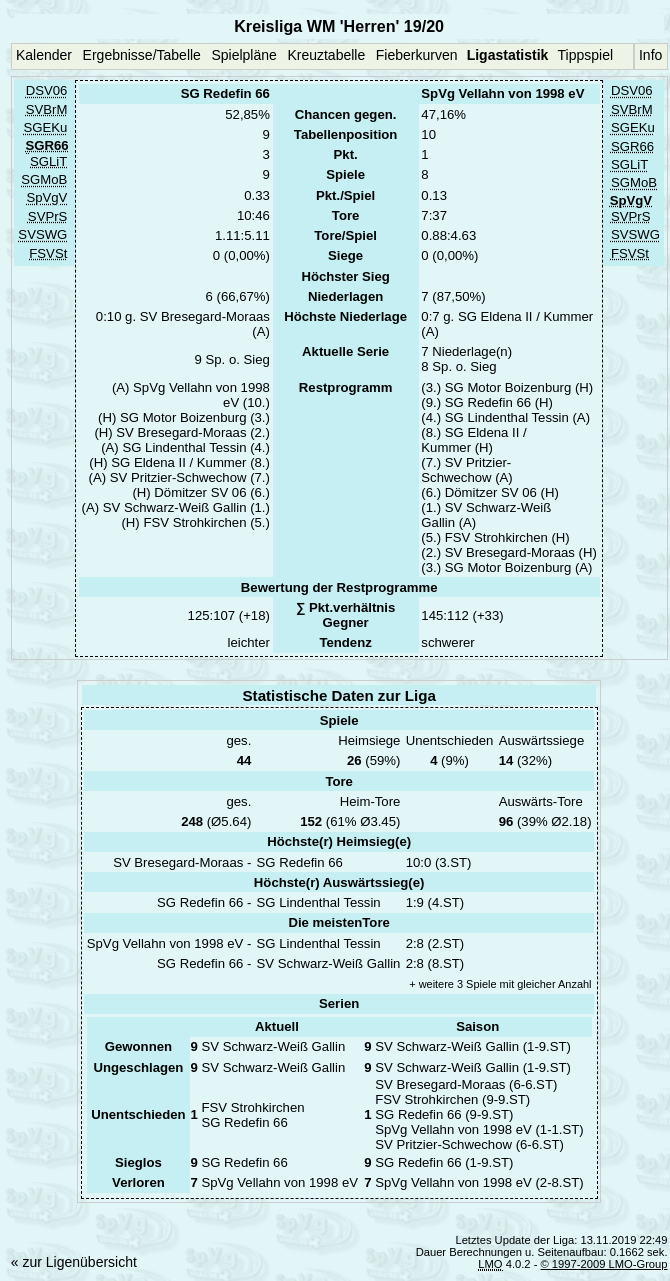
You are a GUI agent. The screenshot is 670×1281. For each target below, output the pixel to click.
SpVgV (46, 198)
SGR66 (632, 146)
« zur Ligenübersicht (74, 1262)
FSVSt (48, 253)
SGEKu (45, 128)
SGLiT (48, 161)
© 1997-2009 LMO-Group (604, 1264)
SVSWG (42, 235)
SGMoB (44, 179)
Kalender (44, 55)
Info (650, 55)
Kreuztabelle (326, 55)
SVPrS (47, 216)
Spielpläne (243, 55)
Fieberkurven (417, 55)
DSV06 (47, 91)
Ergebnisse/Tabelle (142, 55)
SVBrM (47, 109)
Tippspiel (586, 55)
